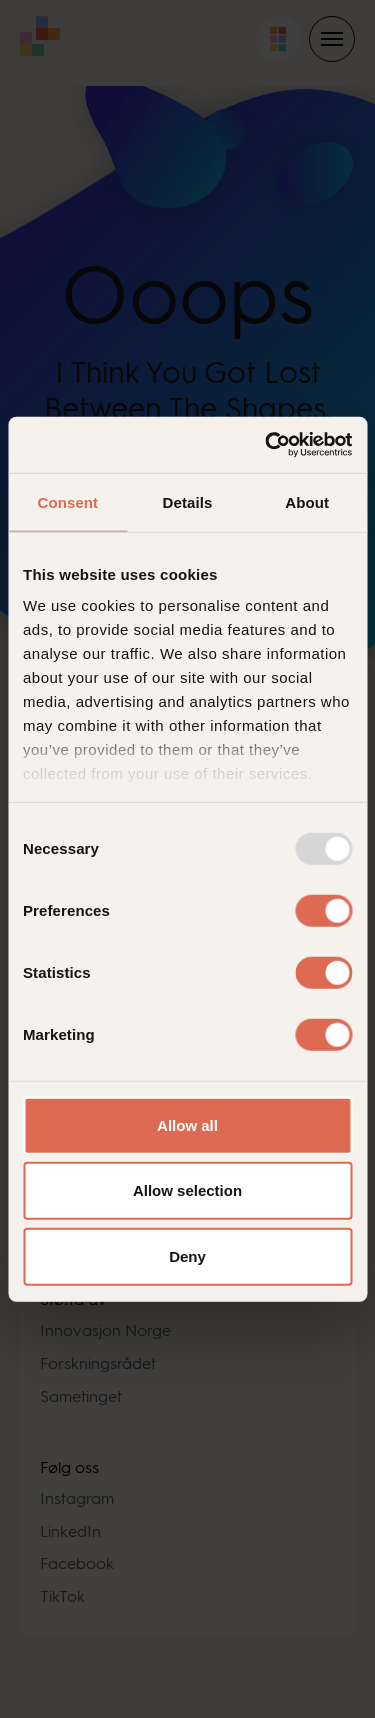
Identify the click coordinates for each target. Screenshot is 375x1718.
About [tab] (307, 501)
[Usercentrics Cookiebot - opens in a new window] (267, 445)
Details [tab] (188, 501)
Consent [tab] (67, 501)
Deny (187, 1255)
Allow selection (187, 1190)
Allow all (187, 1124)
